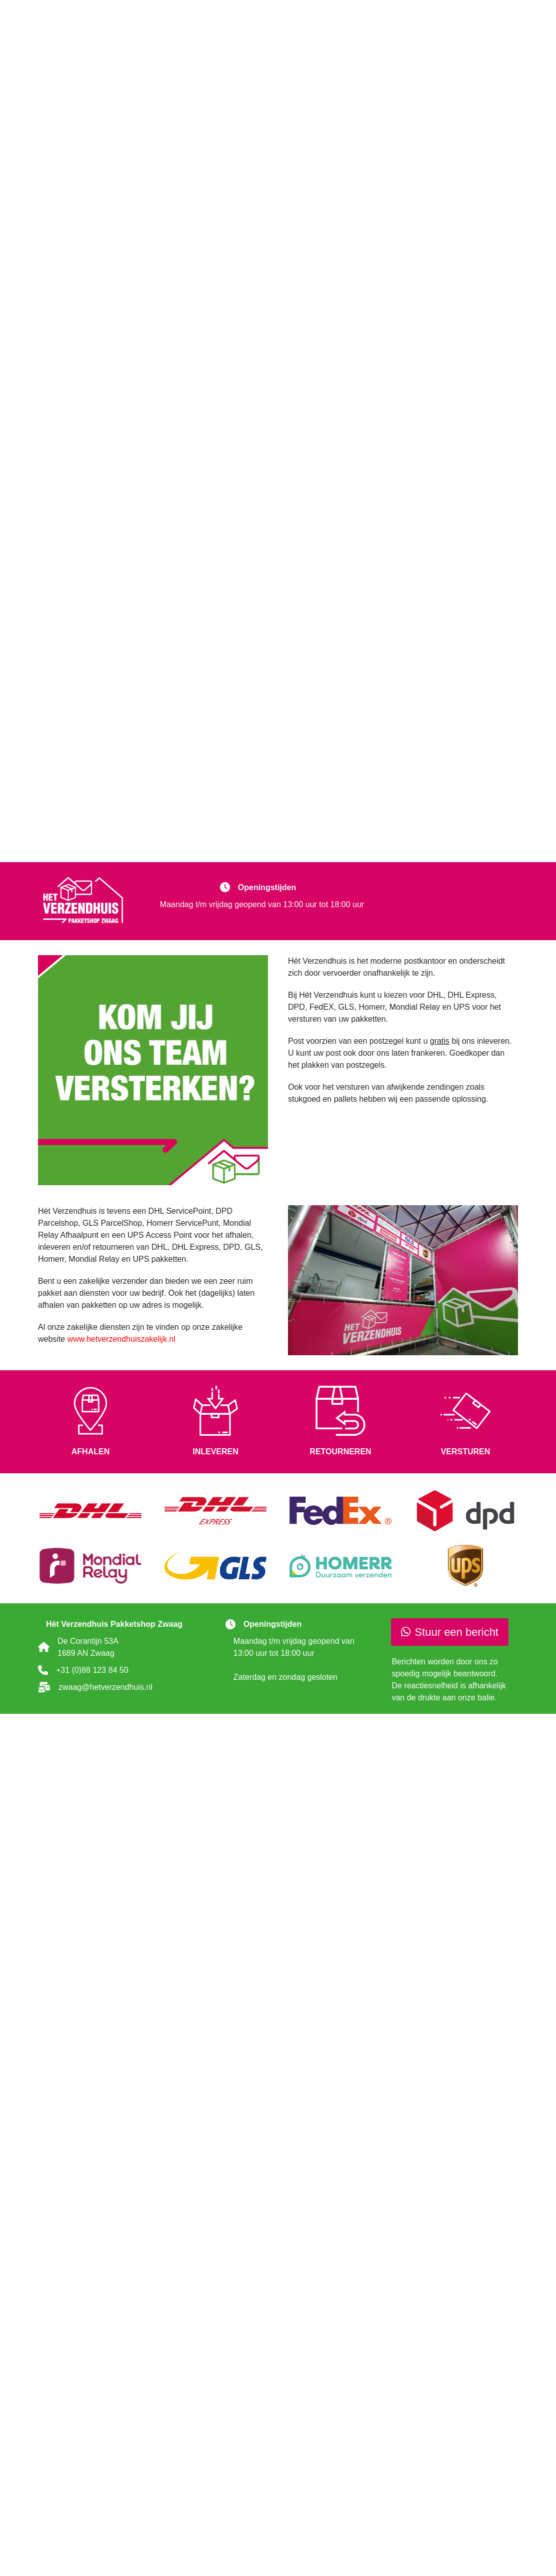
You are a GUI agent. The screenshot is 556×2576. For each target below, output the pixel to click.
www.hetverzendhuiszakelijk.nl (122, 1339)
